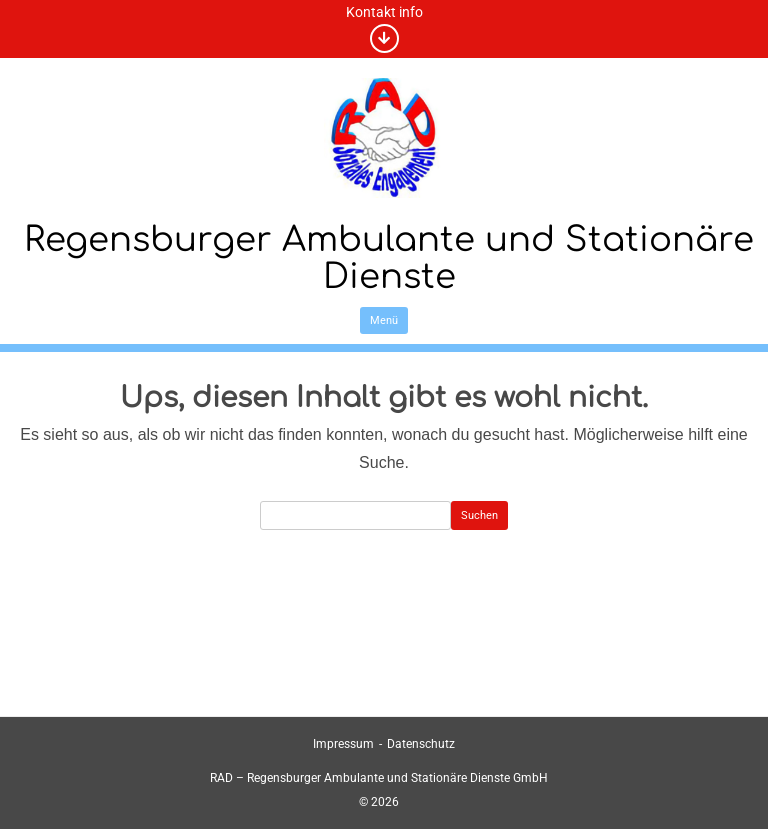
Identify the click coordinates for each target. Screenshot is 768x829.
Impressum (343, 744)
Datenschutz (421, 744)
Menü (384, 320)
